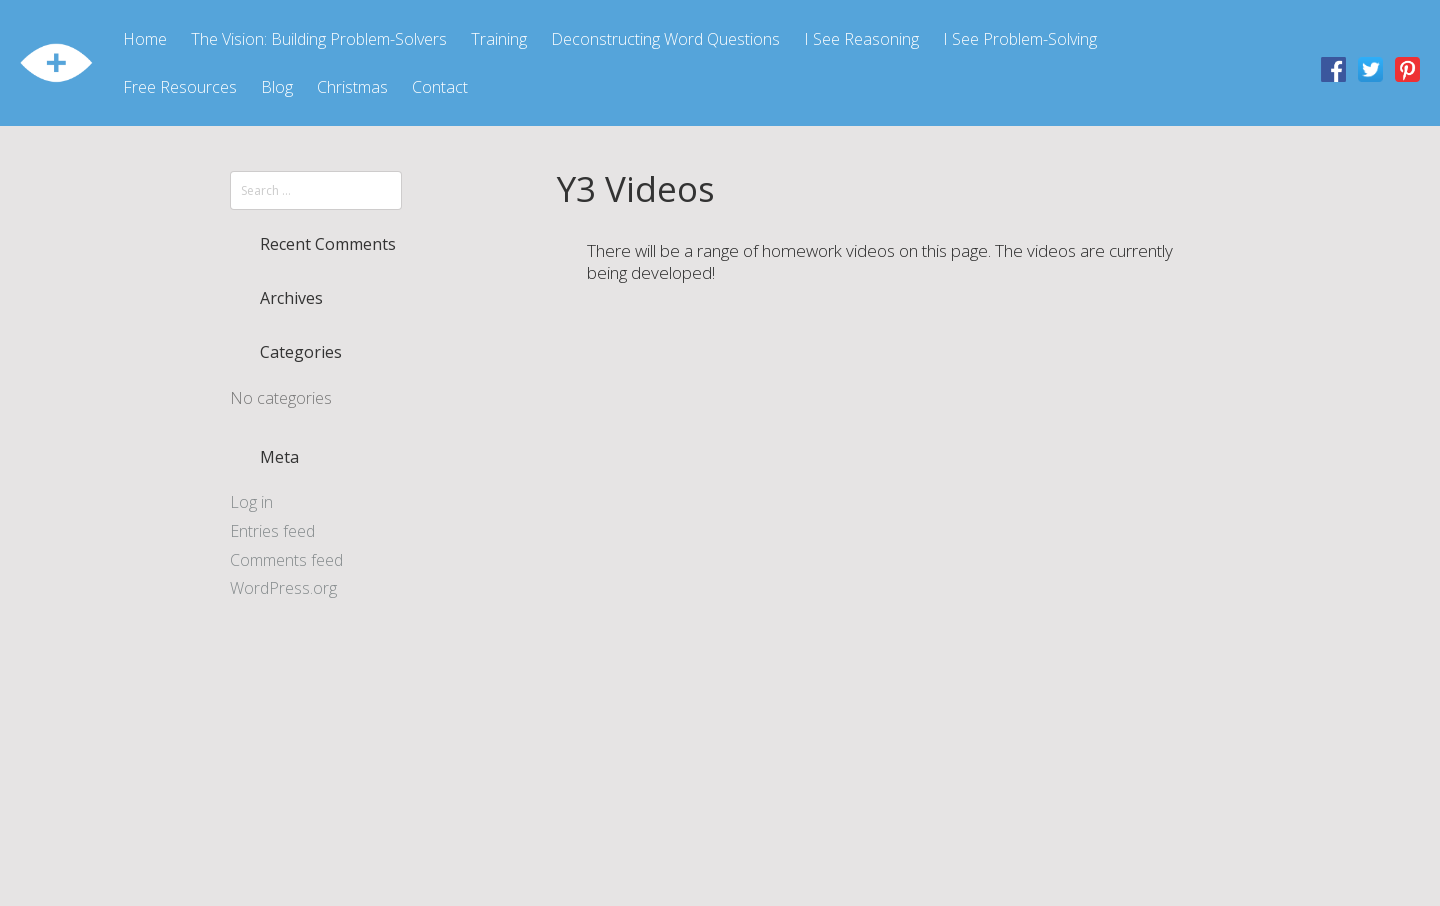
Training (499, 39)
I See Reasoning (861, 39)
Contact (440, 87)
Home (145, 39)
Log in (251, 502)
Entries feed (272, 531)
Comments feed (286, 560)
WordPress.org (283, 588)
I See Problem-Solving (1020, 39)
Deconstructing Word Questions (665, 39)
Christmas (352, 87)
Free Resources (180, 87)
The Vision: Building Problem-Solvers (319, 39)
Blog (277, 87)
